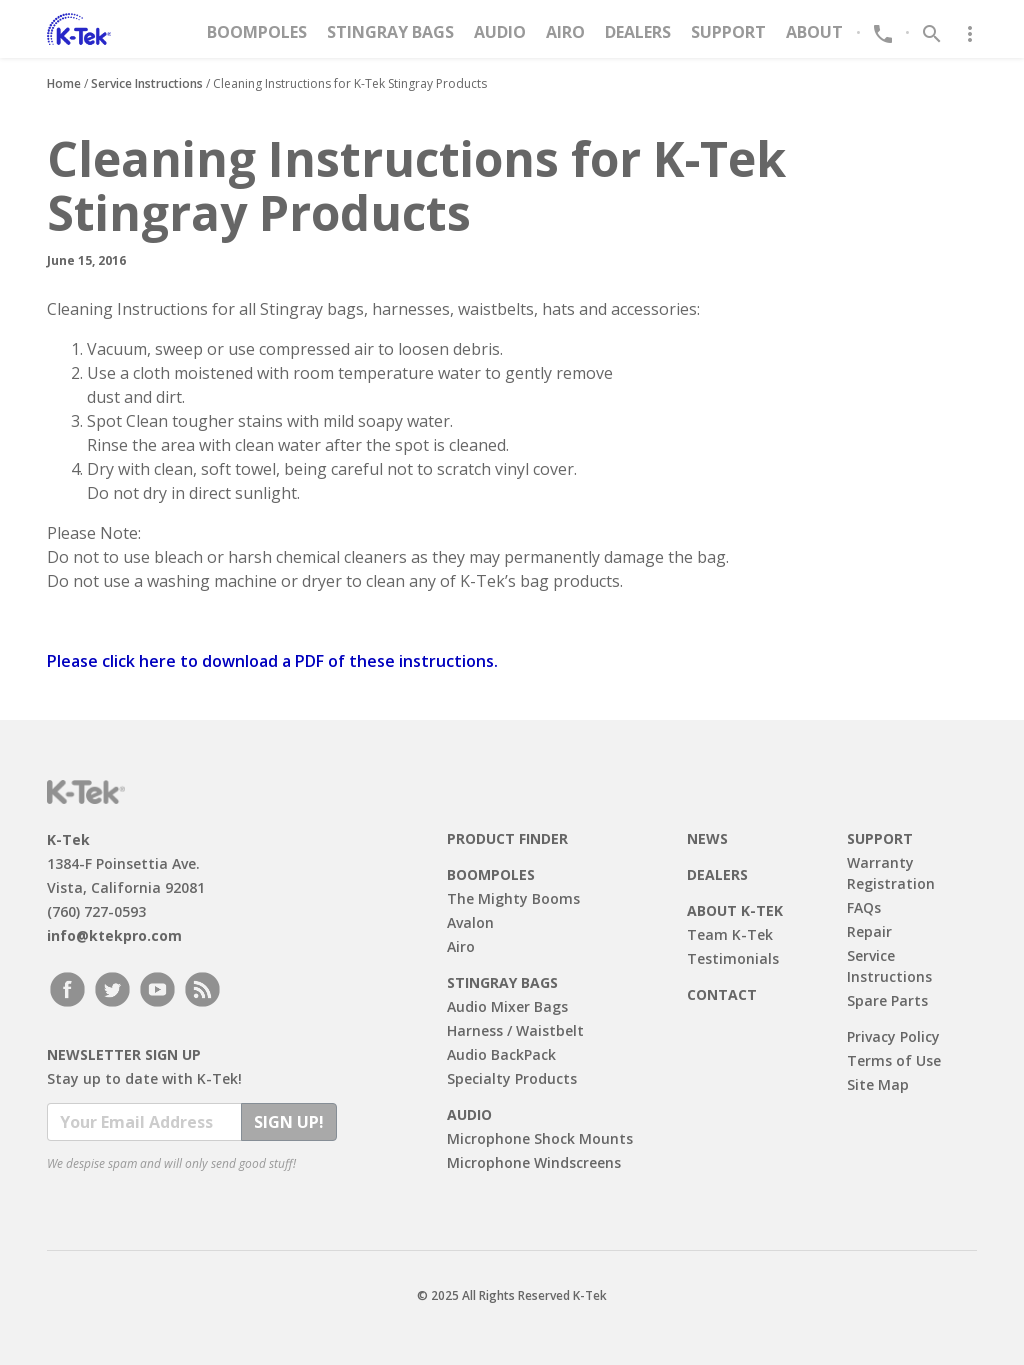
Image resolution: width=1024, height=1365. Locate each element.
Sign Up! (289, 1122)
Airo (565, 32)
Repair (869, 931)
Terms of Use (894, 1060)
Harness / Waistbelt (515, 1030)
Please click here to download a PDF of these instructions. (272, 661)
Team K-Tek (730, 934)
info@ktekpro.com (114, 935)
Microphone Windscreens (534, 1162)
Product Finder (507, 838)
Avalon (470, 922)
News (707, 838)
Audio (500, 32)
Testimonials (733, 958)
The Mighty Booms (513, 898)
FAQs (864, 907)
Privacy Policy (893, 1036)
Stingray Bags (390, 32)
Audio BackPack (501, 1054)
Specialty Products (512, 1078)
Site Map (878, 1084)
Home (64, 83)
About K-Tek (735, 910)
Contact (722, 994)
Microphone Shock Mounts (540, 1138)
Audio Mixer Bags (507, 1006)
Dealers (638, 32)
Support (728, 32)
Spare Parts (887, 1000)
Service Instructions (147, 83)
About (814, 32)
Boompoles (257, 32)
